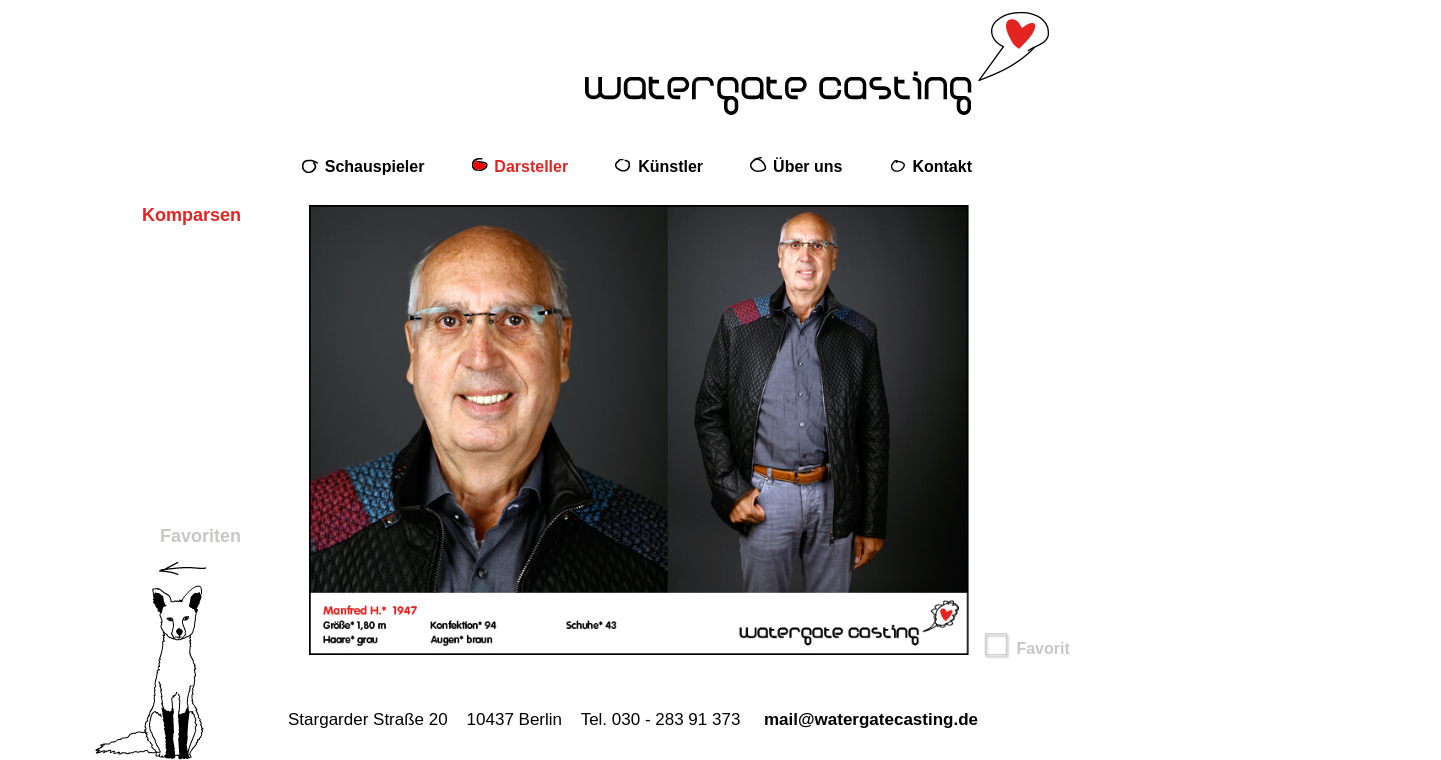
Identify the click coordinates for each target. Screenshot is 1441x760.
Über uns (807, 166)
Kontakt (942, 166)
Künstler (670, 166)
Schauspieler (375, 166)
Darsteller (531, 166)
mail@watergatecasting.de (871, 719)
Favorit (1027, 648)
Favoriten (200, 536)
